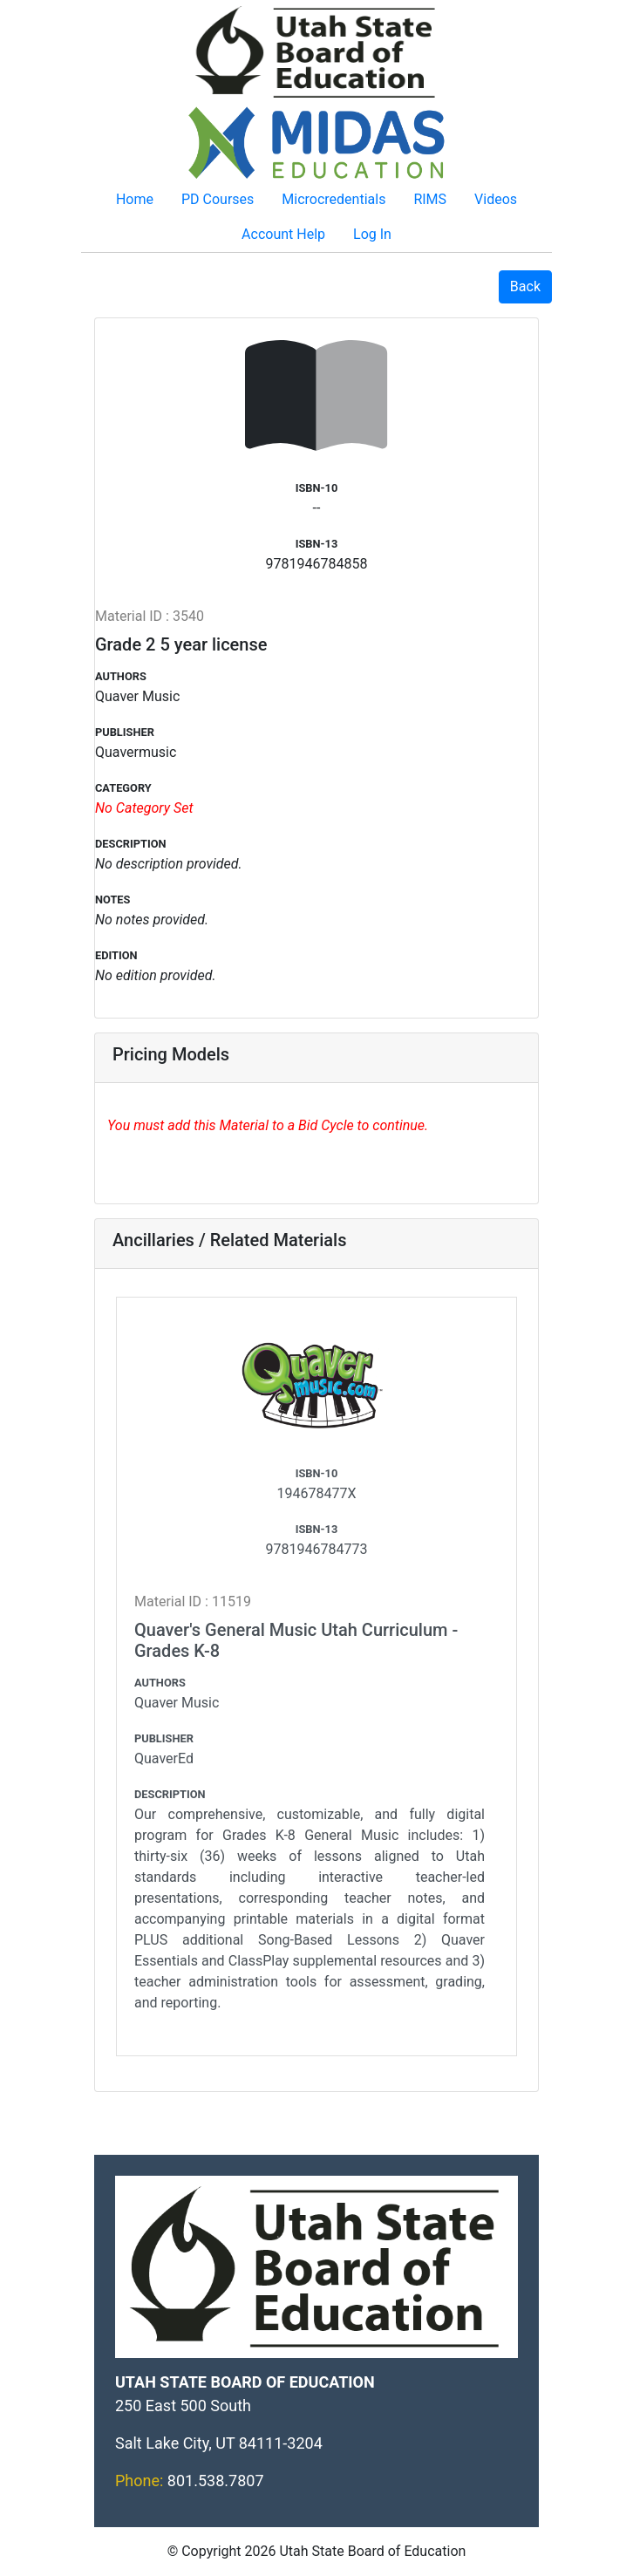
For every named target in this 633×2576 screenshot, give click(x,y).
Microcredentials (333, 199)
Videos (495, 199)
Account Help (283, 234)
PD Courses (217, 199)
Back (525, 286)
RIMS (429, 199)
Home (134, 199)
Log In (372, 234)
